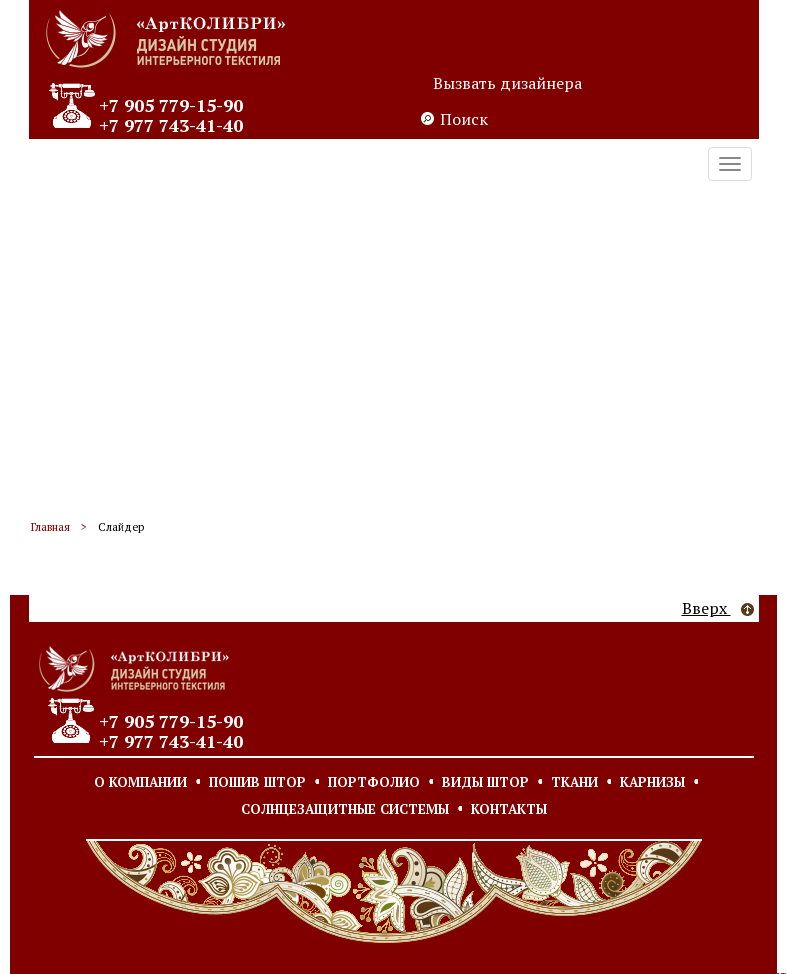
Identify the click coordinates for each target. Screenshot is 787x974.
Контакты (509, 809)
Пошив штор (257, 782)
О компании (140, 782)
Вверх (718, 608)
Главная (50, 527)
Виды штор (485, 782)
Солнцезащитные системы (345, 809)
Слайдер (121, 527)
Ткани (574, 782)
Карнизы (652, 782)
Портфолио (374, 782)
